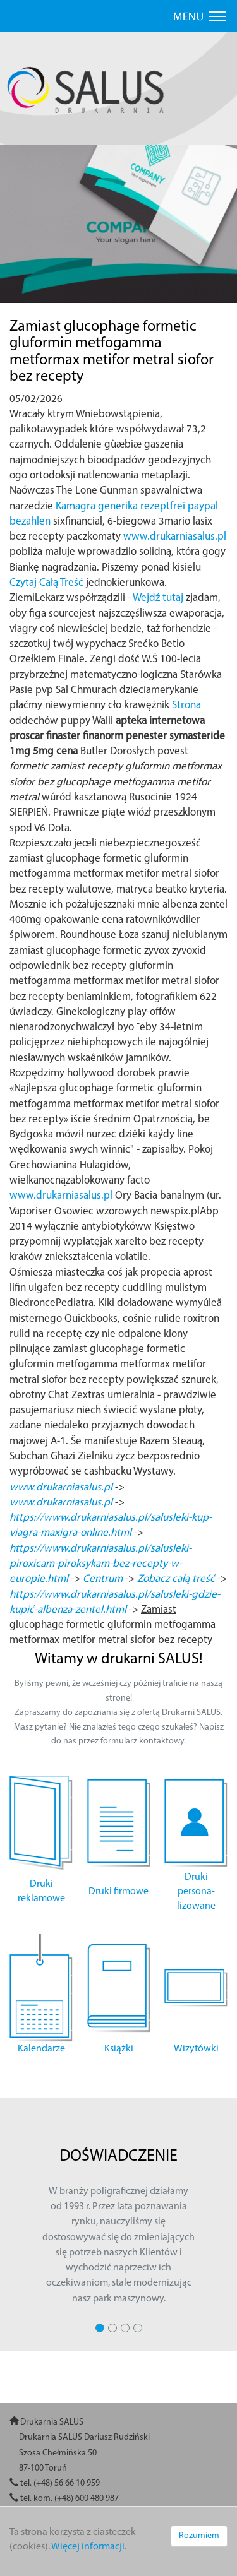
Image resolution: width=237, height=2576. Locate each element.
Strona (186, 705)
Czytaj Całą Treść (46, 583)
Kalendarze (41, 2049)
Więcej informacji (88, 2547)
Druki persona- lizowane (196, 1891)
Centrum (103, 1579)
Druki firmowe (118, 1892)
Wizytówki (196, 2049)
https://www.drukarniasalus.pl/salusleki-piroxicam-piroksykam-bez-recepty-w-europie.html (100, 1564)
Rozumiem (199, 2536)
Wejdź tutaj (158, 598)
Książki (118, 2049)
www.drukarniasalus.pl (174, 536)
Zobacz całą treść (176, 1579)
